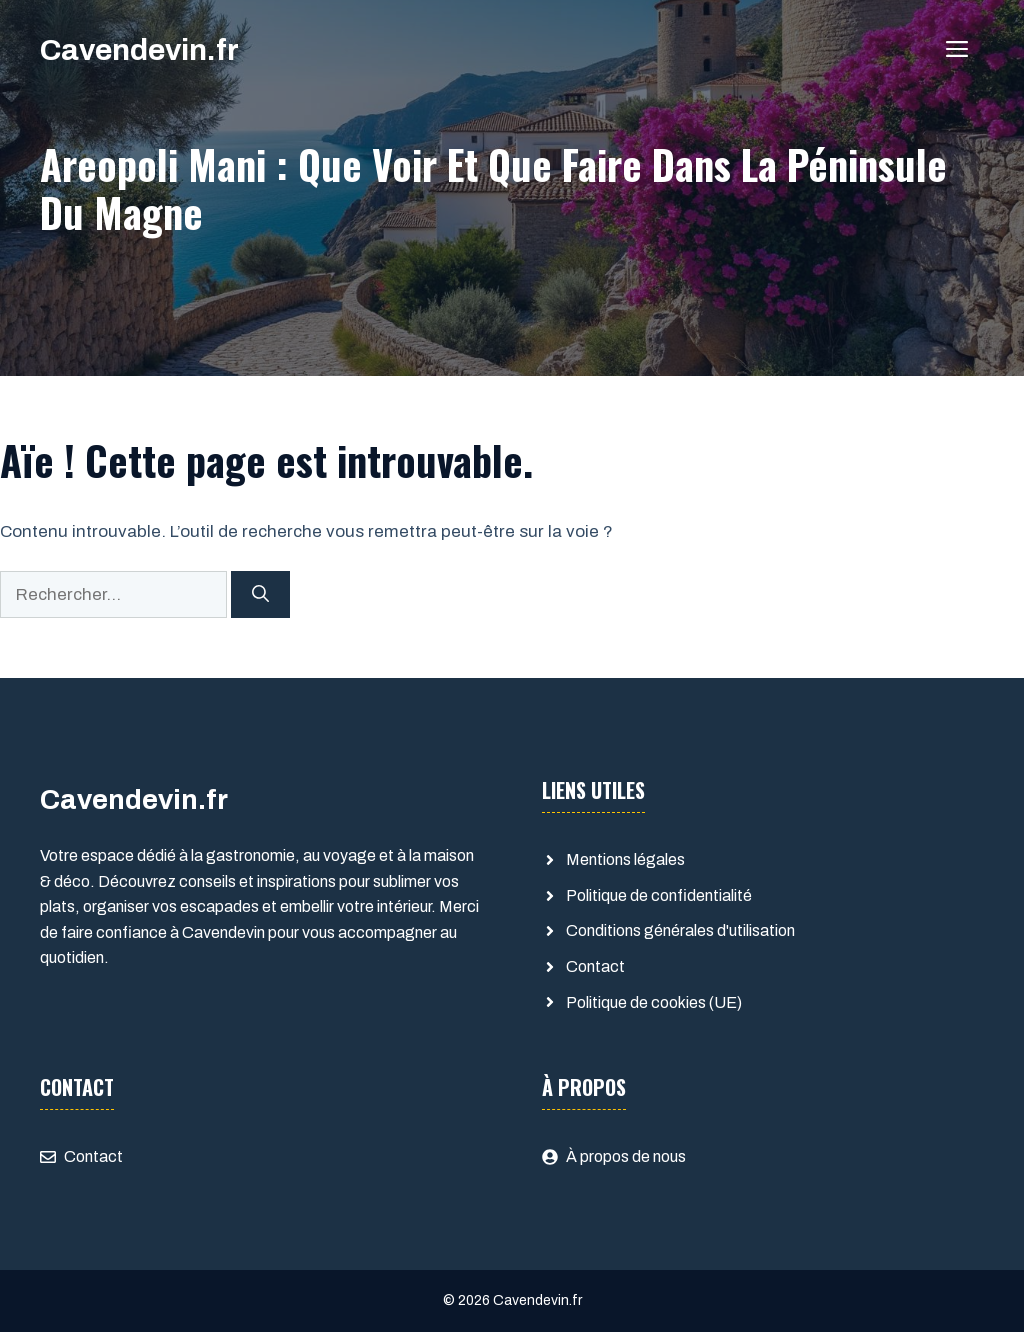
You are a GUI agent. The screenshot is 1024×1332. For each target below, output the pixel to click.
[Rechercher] (260, 595)
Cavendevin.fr (139, 50)
